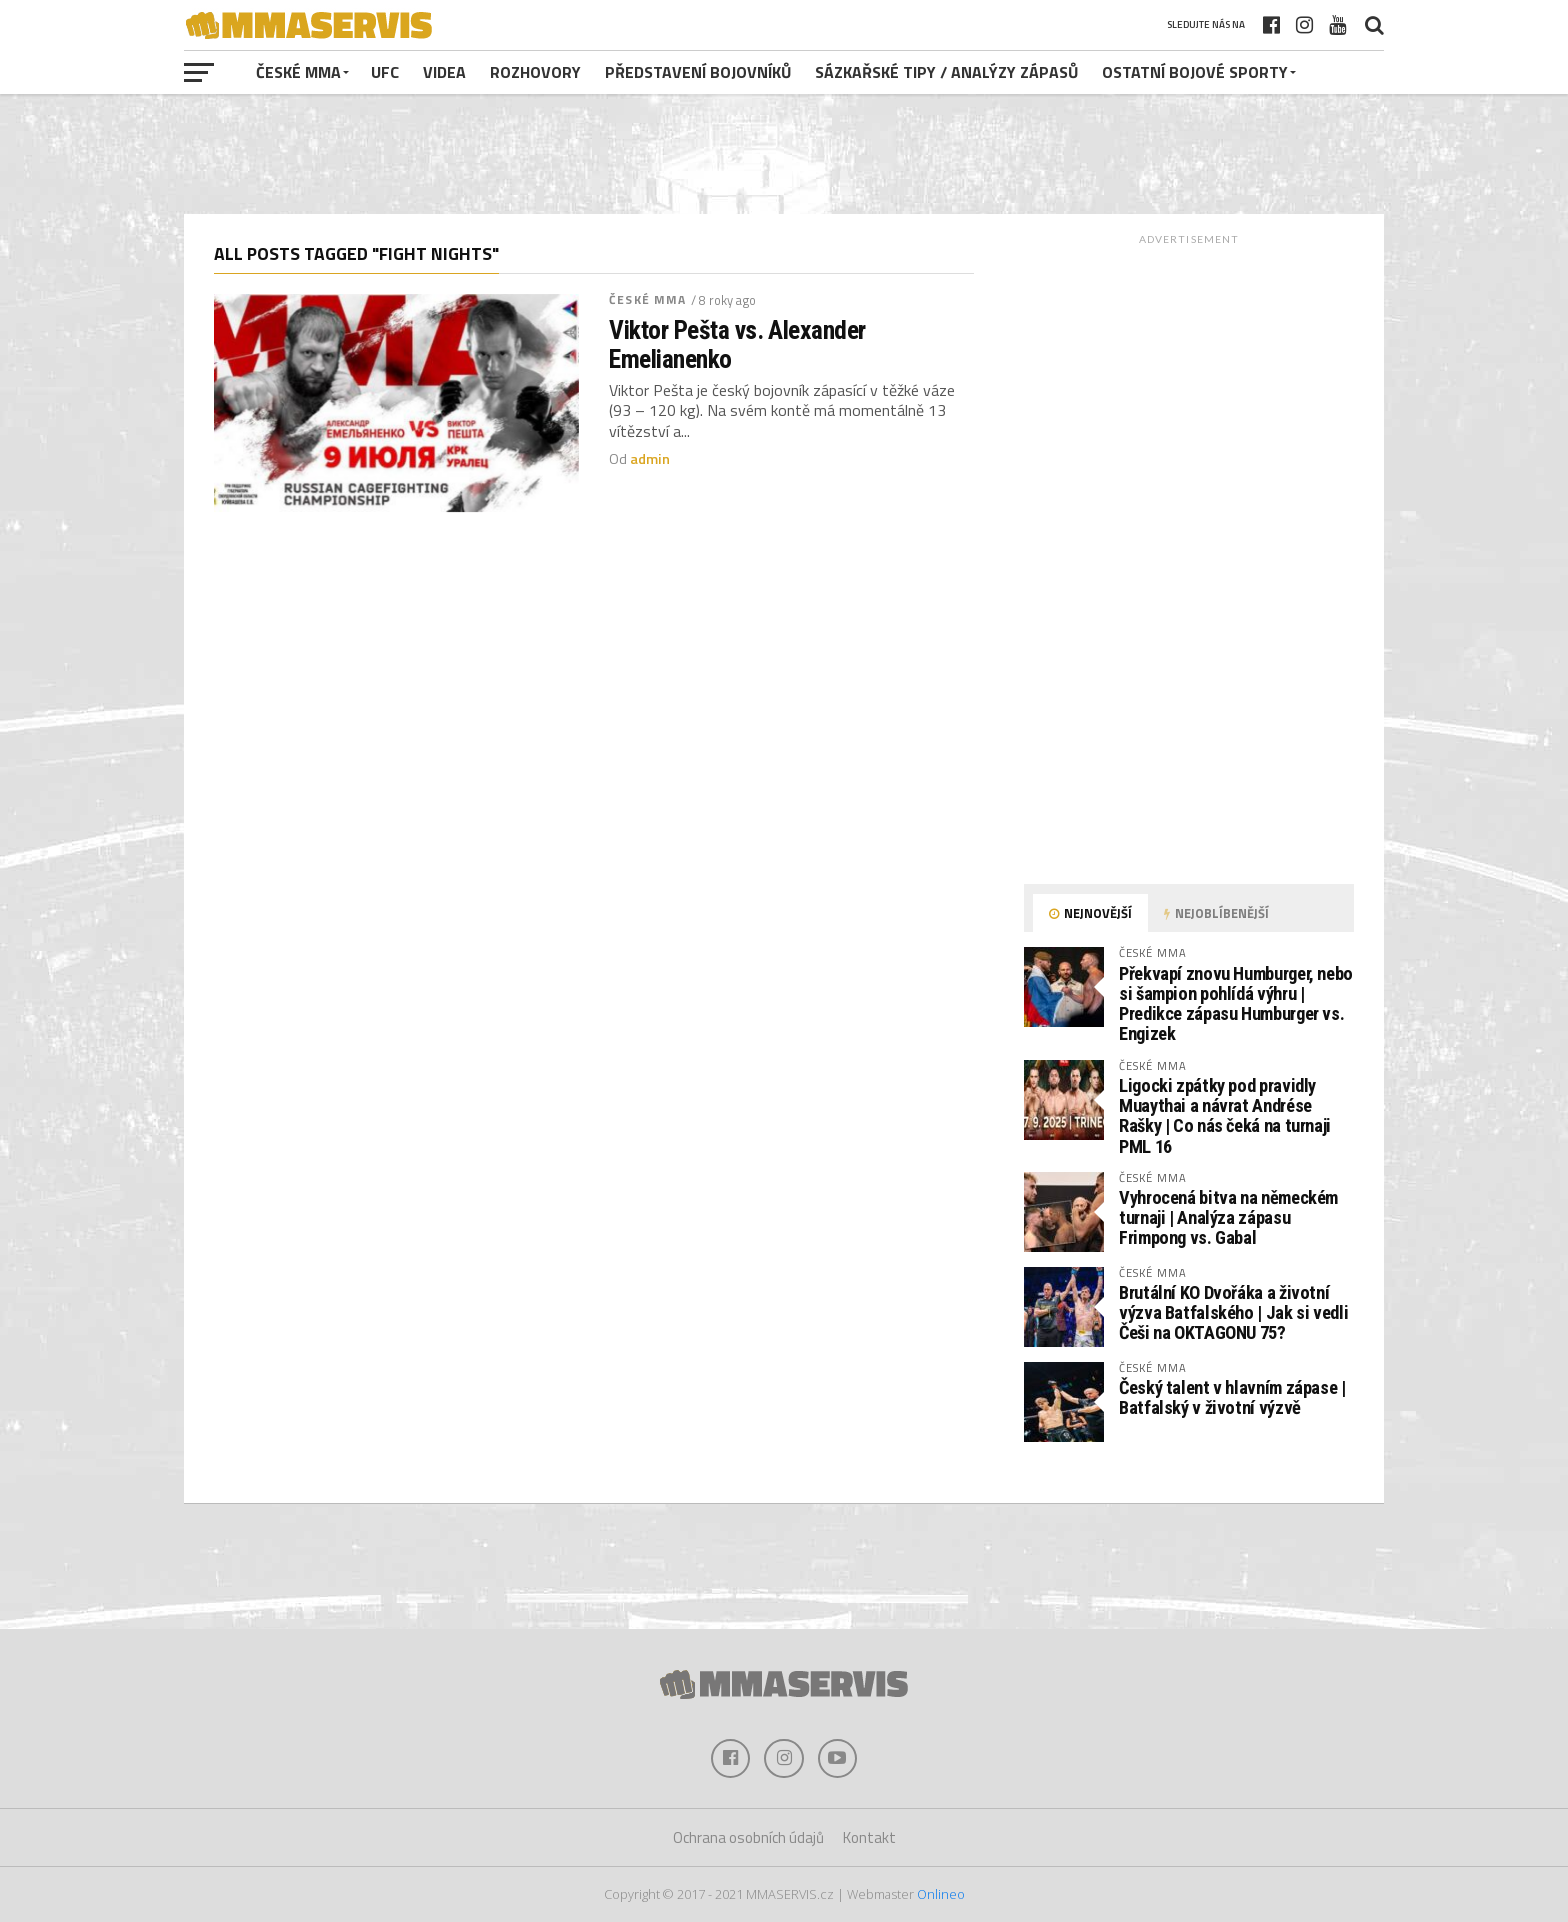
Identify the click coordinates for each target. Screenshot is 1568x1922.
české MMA (298, 72)
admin (650, 459)
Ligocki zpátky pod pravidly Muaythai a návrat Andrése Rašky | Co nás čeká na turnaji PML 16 (1225, 1116)
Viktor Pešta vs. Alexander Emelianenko (737, 344)
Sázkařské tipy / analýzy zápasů (946, 72)
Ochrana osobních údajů (748, 1838)
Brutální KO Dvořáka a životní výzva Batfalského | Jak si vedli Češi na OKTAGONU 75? (1233, 1312)
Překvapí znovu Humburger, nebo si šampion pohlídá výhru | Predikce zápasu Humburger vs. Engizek (1236, 1004)
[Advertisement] (784, 154)
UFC (385, 72)
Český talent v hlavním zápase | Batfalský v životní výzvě (1232, 1397)
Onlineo (941, 1894)
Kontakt (869, 1838)
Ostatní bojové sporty (1195, 72)
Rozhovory (535, 72)
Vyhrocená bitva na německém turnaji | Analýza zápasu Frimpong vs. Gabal (1228, 1217)
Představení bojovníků (698, 72)
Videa (444, 72)
